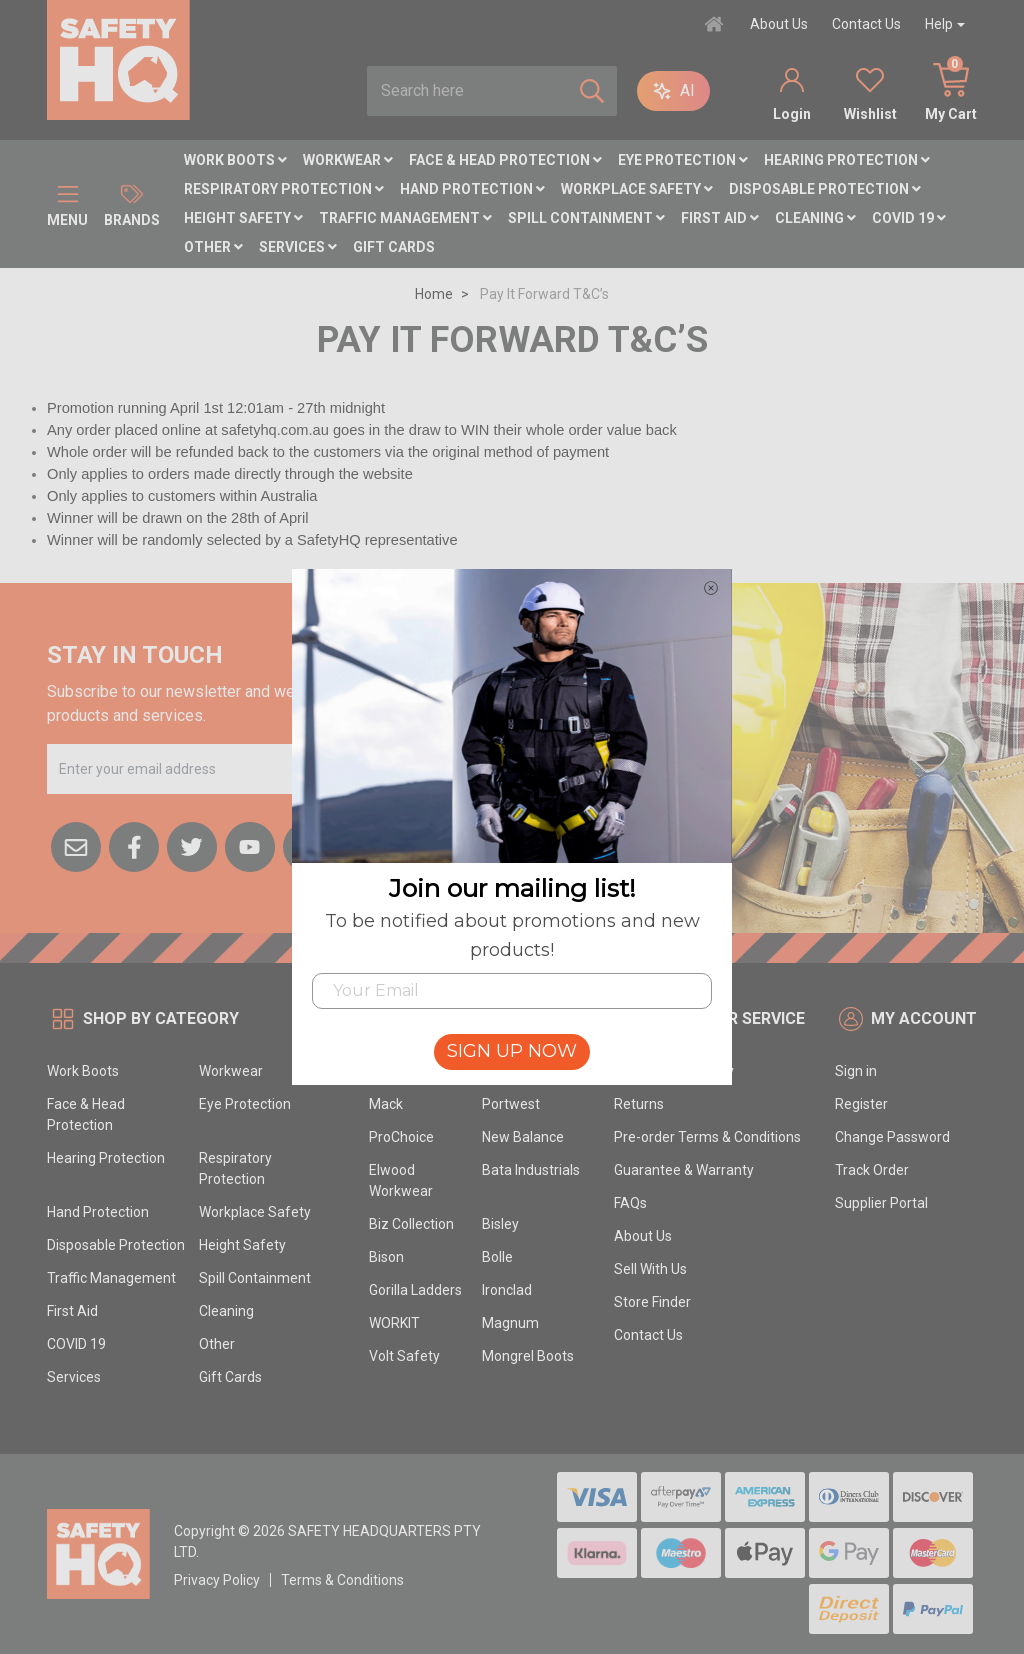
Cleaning (815, 218)
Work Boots (235, 160)
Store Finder (652, 1302)
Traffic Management (405, 218)
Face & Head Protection (505, 160)
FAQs (630, 1203)
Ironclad (507, 1290)
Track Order (872, 1170)
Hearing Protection (847, 160)
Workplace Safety (637, 189)
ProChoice (401, 1137)
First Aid (720, 218)
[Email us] (76, 845)
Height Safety (243, 218)
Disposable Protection (825, 189)
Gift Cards (394, 247)
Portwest (511, 1104)
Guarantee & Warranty (684, 1170)
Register (861, 1104)
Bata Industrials (531, 1170)
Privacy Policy (217, 1580)
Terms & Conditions (342, 1580)
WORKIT (394, 1323)
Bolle (497, 1257)
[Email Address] (204, 769)
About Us (779, 24)
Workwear (348, 160)
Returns (639, 1104)
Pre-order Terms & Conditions (707, 1137)
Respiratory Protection (284, 189)
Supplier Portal (881, 1203)
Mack (386, 1104)
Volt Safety (404, 1356)
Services (298, 247)
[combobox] (467, 91)
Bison (386, 1257)
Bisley (500, 1224)
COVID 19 (909, 218)
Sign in (856, 1071)
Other (213, 247)
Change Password (892, 1137)
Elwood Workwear (401, 1180)
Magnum (510, 1323)
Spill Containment (586, 218)
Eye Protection (683, 160)
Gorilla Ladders (415, 1290)
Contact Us (866, 24)
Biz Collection (411, 1224)
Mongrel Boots (528, 1356)
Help (939, 24)
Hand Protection (472, 189)
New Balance (523, 1137)
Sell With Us (650, 1269)
